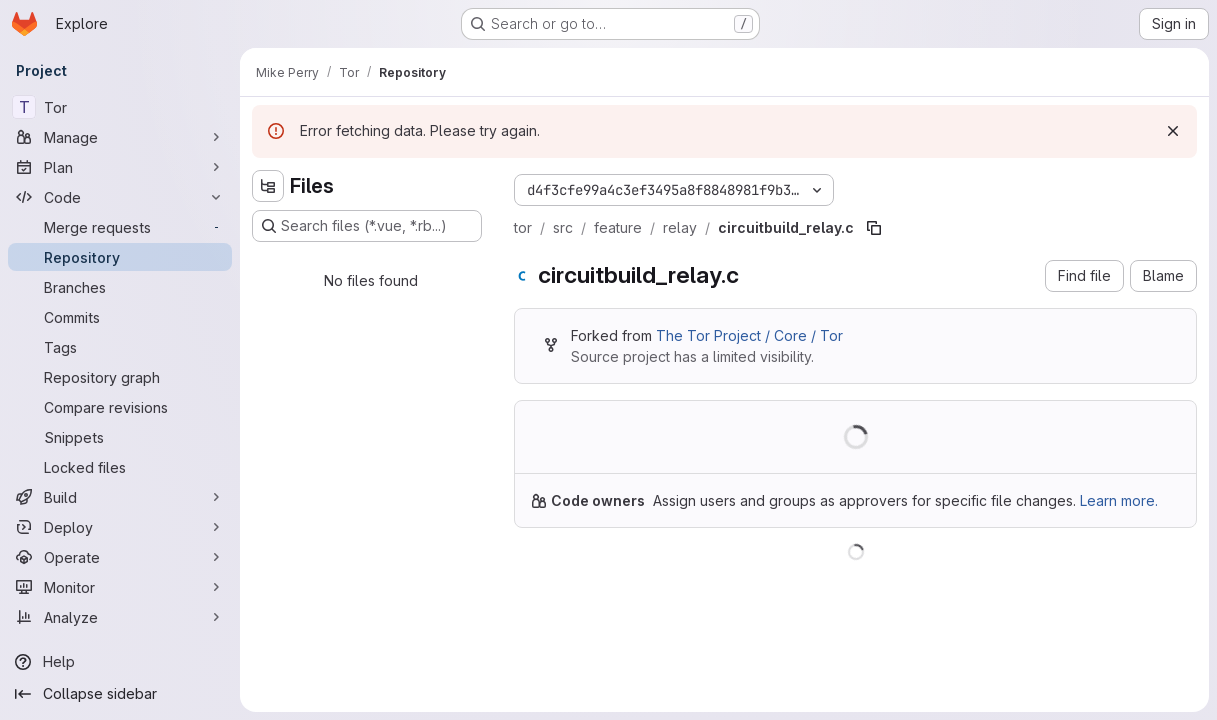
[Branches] (120, 287)
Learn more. (1119, 500)
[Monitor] (120, 587)
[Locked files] (120, 467)
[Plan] (120, 167)
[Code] (120, 197)
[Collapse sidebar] (120, 694)
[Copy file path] (874, 228)
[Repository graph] (120, 377)
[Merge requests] (120, 227)
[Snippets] (120, 437)
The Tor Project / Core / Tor (749, 335)
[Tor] (120, 107)
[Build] (120, 497)
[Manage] (120, 137)
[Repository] (120, 257)
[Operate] (120, 557)
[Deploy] (120, 527)
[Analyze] (120, 617)
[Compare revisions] (120, 407)
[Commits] (120, 317)
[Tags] (120, 347)
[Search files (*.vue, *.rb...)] (367, 226)
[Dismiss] (1173, 131)
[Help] (120, 662)
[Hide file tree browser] (268, 186)
